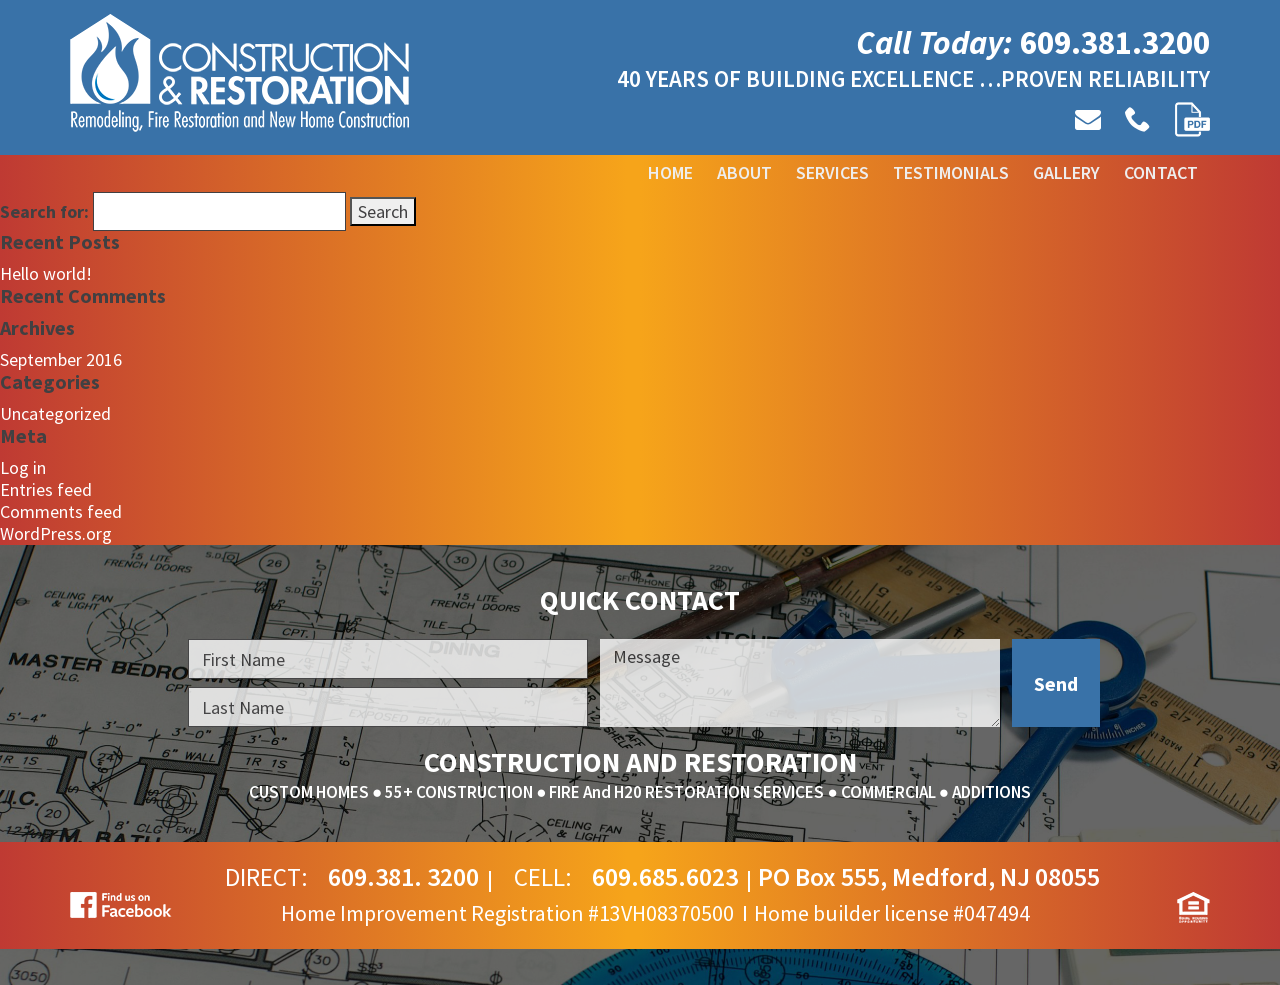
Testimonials (951, 172)
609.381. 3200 (403, 877)
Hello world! (46, 273)
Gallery (1066, 172)
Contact (1161, 172)
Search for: (44, 212)
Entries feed (46, 489)
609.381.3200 (1115, 42)
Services (832, 172)
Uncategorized (55, 413)
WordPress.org (56, 533)
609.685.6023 (665, 877)
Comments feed (61, 511)
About (744, 172)
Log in (23, 467)
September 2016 (61, 359)
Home (670, 172)
